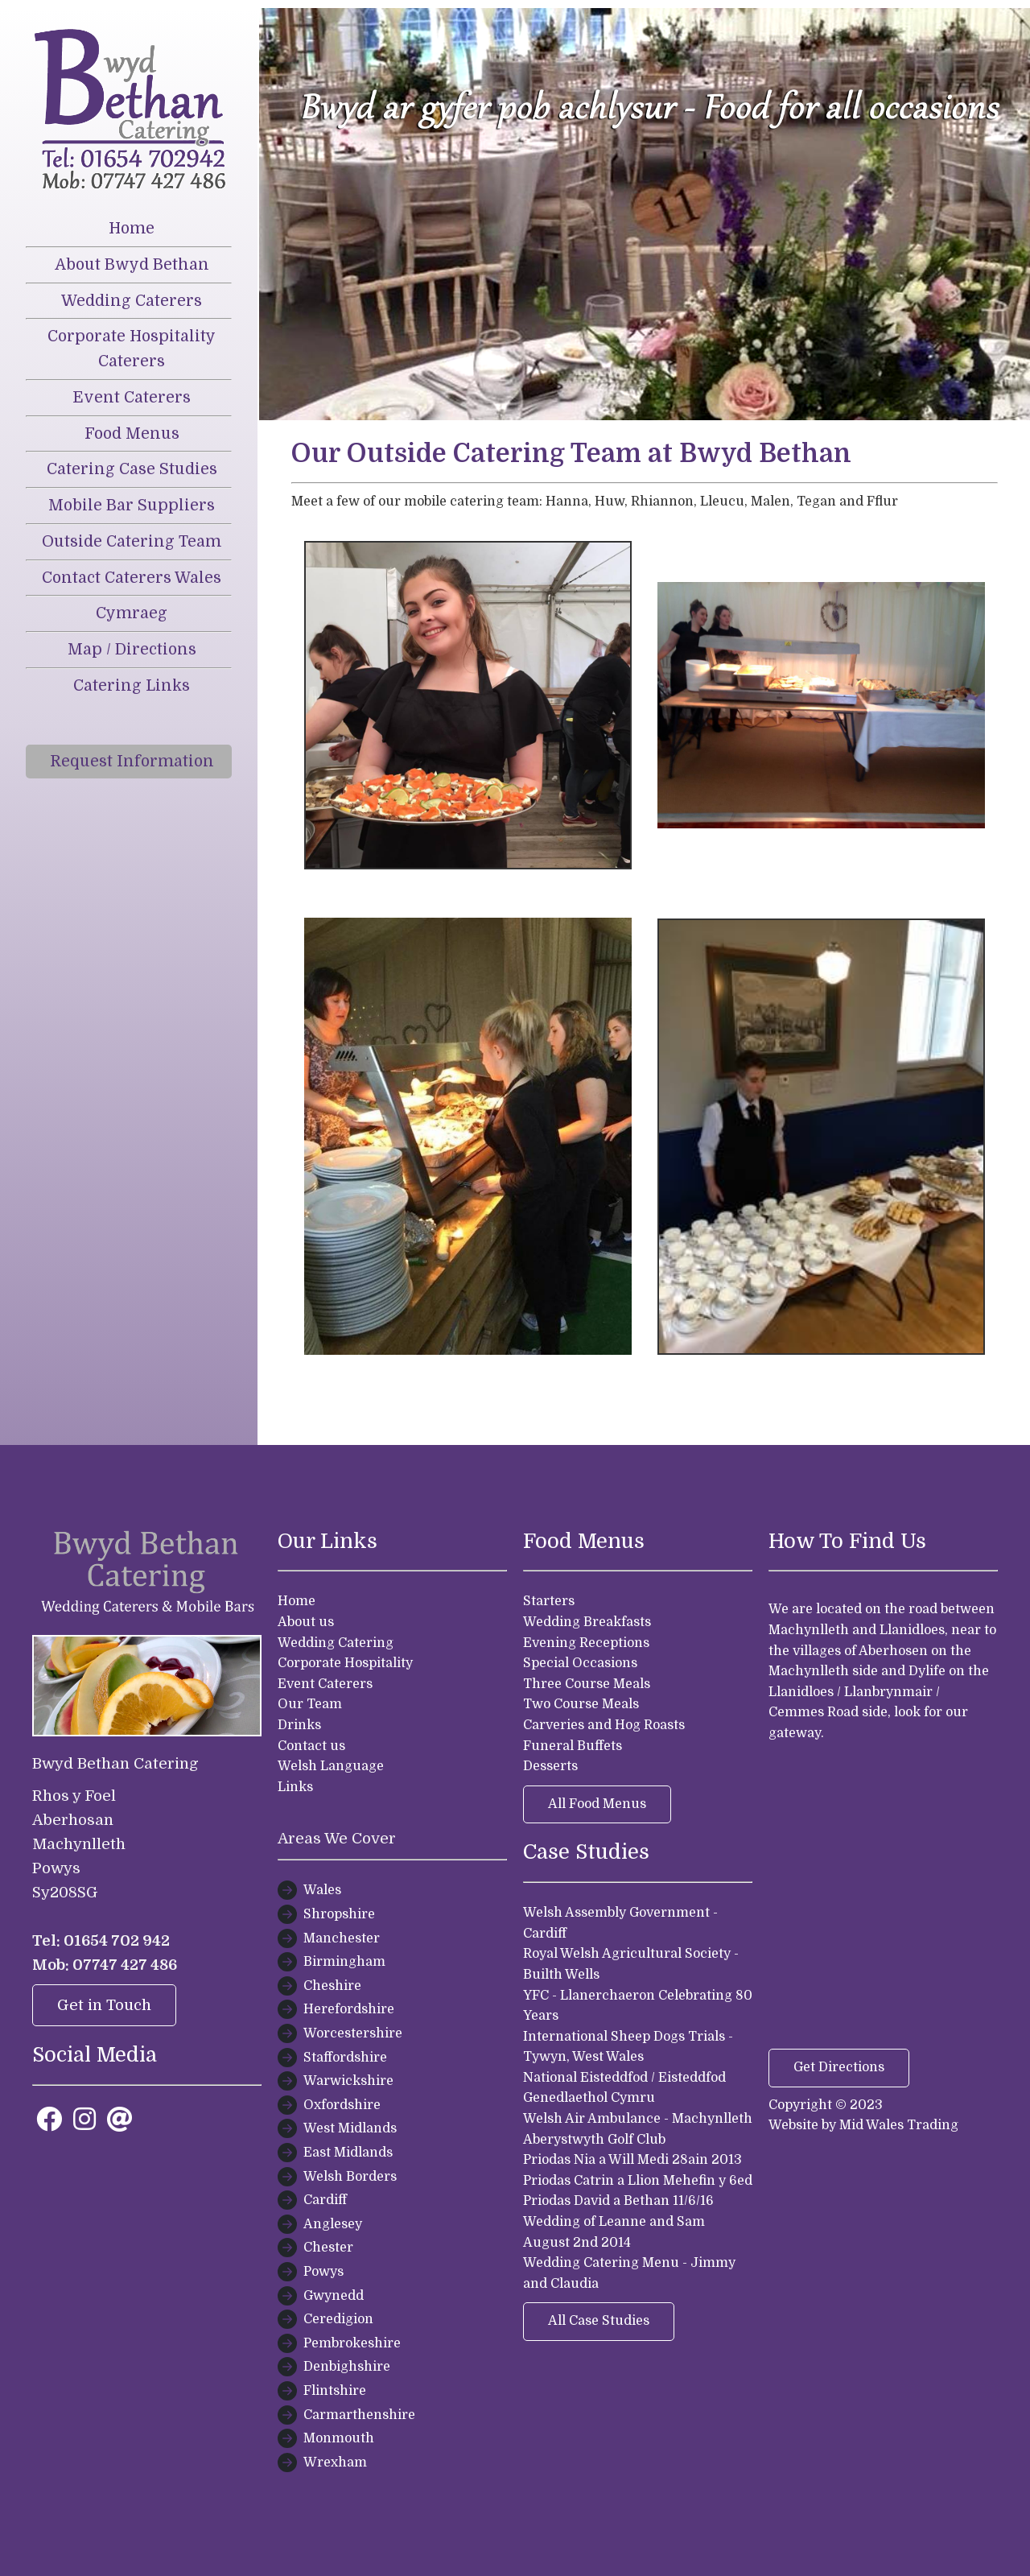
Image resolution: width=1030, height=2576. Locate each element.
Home (131, 228)
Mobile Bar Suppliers (131, 505)
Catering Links (131, 686)
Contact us (311, 1746)
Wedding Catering (335, 1643)
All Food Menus (597, 1804)
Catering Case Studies (132, 469)
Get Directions (838, 2067)
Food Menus (131, 434)
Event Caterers (131, 398)
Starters (549, 1601)
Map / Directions (132, 649)
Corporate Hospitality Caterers (131, 349)
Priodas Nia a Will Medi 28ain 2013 (632, 2160)
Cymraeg (131, 613)
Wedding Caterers (131, 301)
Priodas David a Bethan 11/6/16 (618, 2201)
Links (295, 1787)
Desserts (550, 1766)
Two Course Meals (581, 1704)
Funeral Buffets (572, 1746)
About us (306, 1622)
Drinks (299, 1725)
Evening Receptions (586, 1643)
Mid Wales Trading (898, 2125)
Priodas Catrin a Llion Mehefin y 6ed (637, 2181)
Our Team (310, 1704)
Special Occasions (580, 1663)
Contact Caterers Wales (131, 578)
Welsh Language (331, 1766)
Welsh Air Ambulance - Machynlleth (637, 2119)
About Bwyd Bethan (132, 265)
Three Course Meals (586, 1684)
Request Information (132, 761)
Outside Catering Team (131, 542)
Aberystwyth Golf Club (594, 2139)
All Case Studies (598, 2321)
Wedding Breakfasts (587, 1622)
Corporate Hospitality (345, 1663)
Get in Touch (104, 2004)
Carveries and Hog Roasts (604, 1725)
